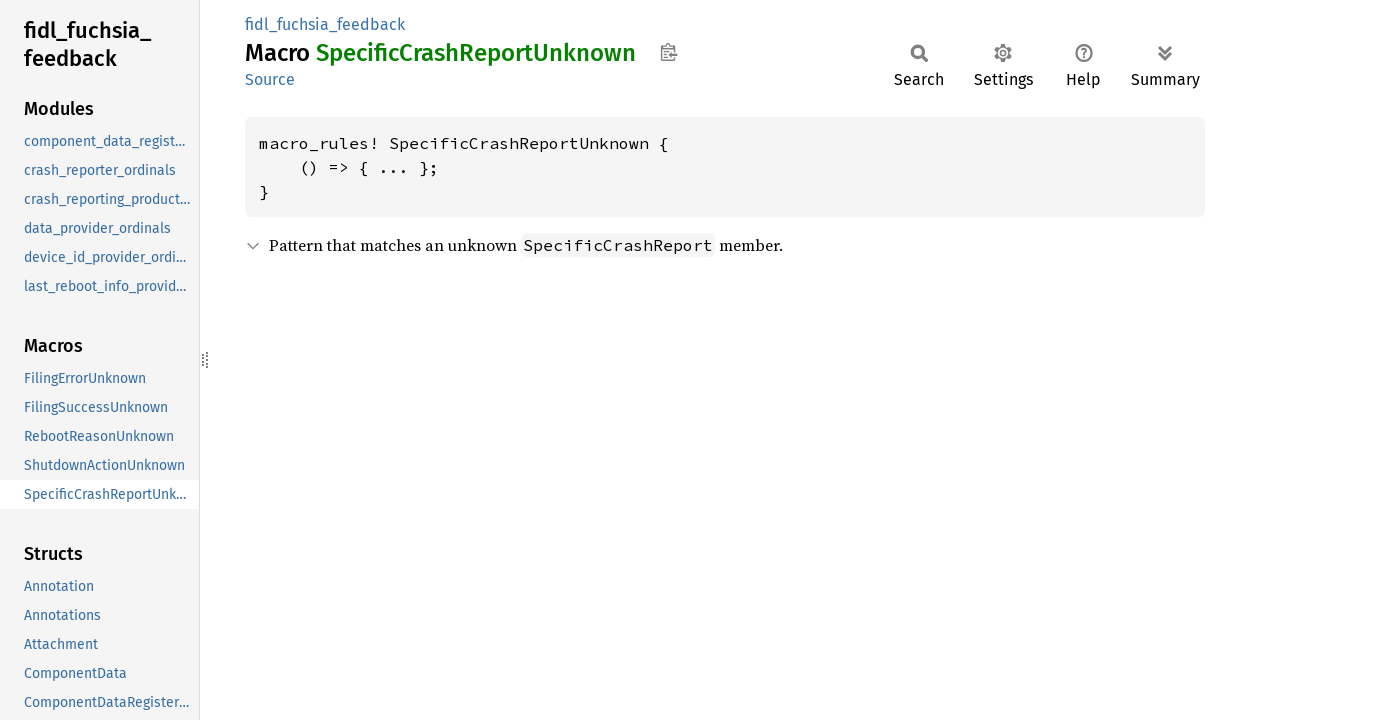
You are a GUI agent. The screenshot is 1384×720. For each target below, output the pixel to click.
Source (270, 79)
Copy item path (668, 52)
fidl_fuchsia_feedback (325, 24)
